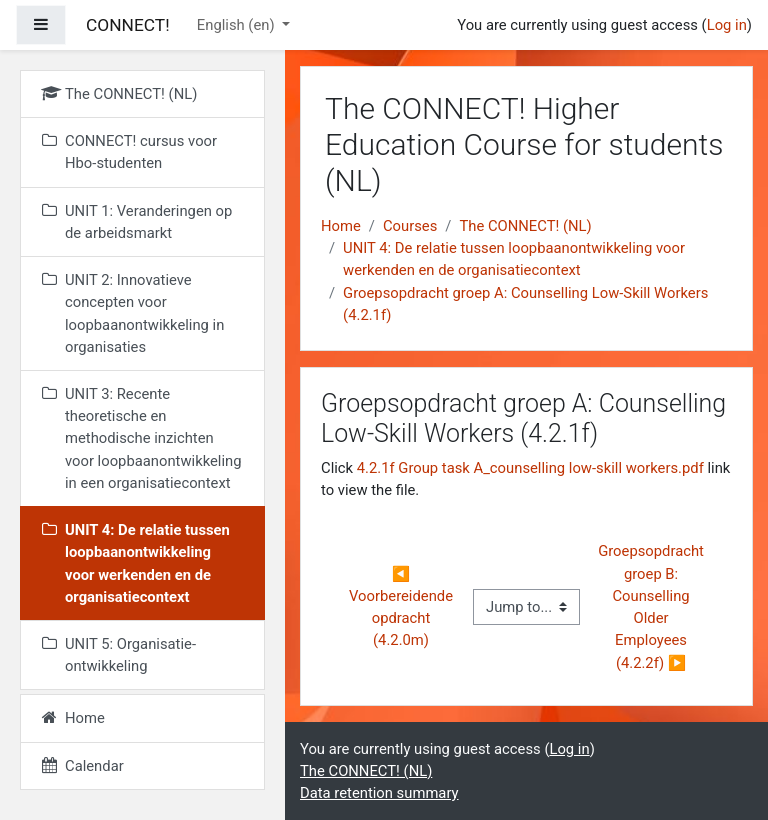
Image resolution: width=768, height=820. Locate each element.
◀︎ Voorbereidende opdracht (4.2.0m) (403, 607)
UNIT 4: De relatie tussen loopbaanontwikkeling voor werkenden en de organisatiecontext (514, 259)
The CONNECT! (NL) (525, 226)
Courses (410, 226)
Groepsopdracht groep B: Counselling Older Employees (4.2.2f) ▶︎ (652, 606)
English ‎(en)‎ (237, 25)
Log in (727, 25)
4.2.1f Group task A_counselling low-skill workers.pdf (530, 468)
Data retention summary (379, 793)
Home (341, 226)
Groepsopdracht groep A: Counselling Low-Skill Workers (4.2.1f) (525, 304)
